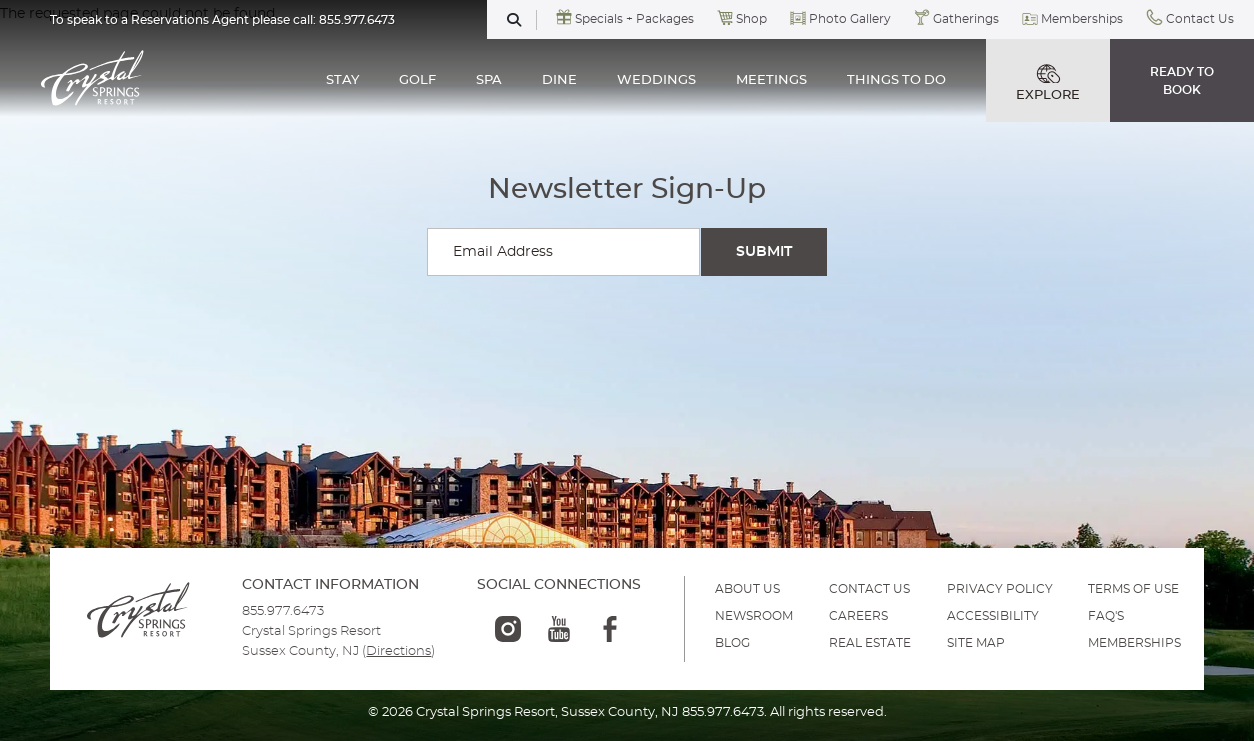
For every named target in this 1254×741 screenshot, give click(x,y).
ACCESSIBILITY (993, 616)
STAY (342, 80)
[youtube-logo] (559, 629)
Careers (858, 616)
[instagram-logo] (508, 629)
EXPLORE (1048, 83)
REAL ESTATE (870, 643)
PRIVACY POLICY (1000, 589)
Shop (751, 19)
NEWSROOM (754, 616)
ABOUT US (747, 589)
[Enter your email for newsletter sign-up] (563, 252)
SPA (489, 80)
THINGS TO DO (896, 80)
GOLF (417, 80)
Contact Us (1200, 19)
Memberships (1082, 19)
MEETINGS (771, 80)
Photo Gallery (850, 19)
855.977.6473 (357, 20)
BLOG (732, 643)
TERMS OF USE (1133, 589)
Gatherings (966, 19)
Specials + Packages (634, 19)
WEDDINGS (656, 80)
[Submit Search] (764, 252)
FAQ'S (1106, 616)
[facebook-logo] (610, 629)
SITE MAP (976, 643)
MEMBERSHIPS (1134, 643)
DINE (559, 80)
